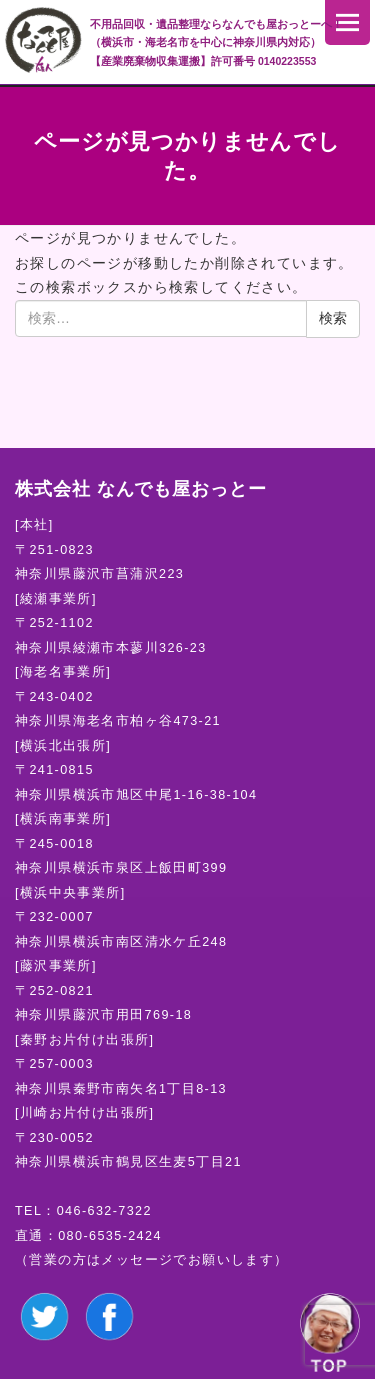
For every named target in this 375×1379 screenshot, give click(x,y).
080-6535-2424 (110, 1236)
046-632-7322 (104, 1211)
